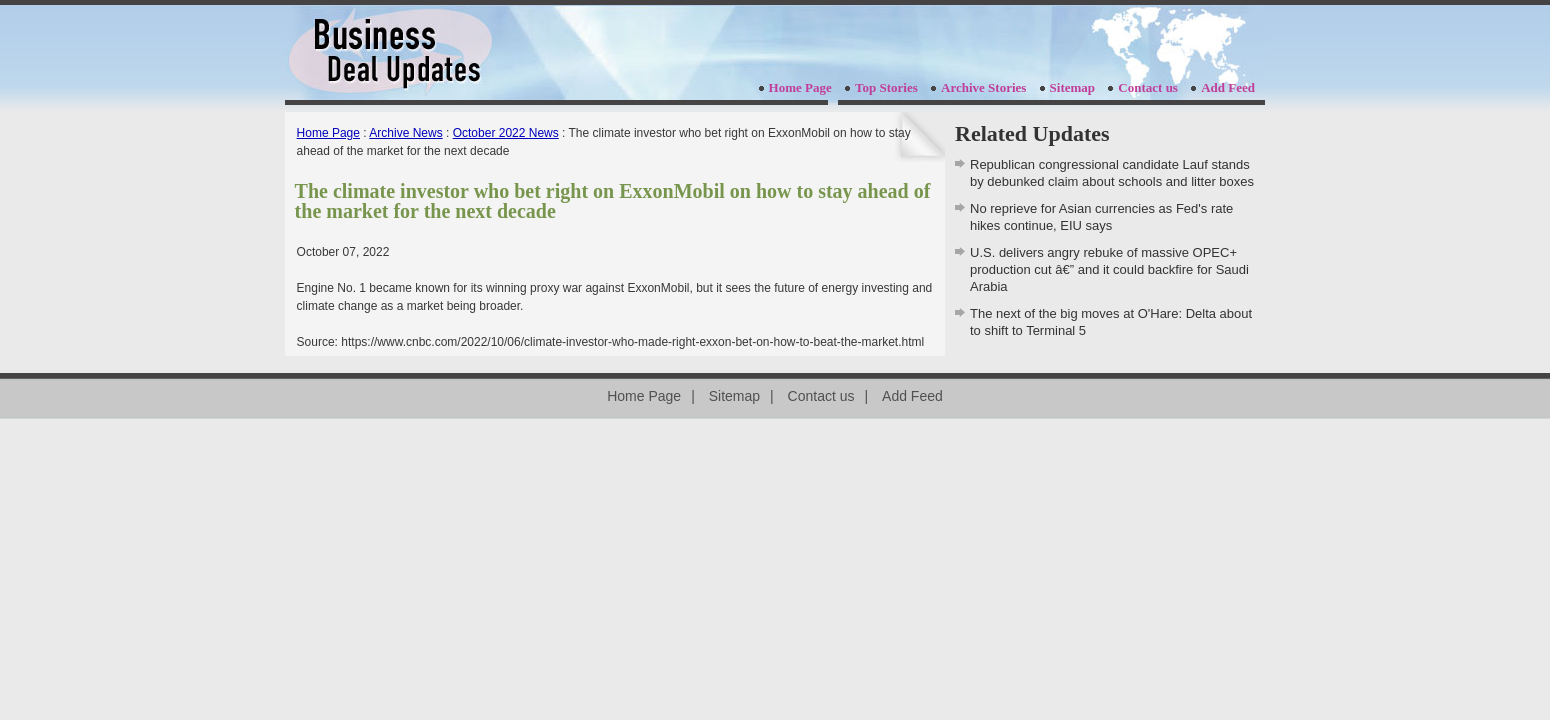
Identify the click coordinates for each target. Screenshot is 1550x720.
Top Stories (886, 87)
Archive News (405, 133)
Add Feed (1228, 87)
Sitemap (1073, 87)
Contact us (1148, 87)
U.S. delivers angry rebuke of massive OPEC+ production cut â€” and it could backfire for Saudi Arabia (1109, 269)
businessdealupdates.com (390, 52)
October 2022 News (506, 133)
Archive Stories (983, 87)
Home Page (800, 87)
